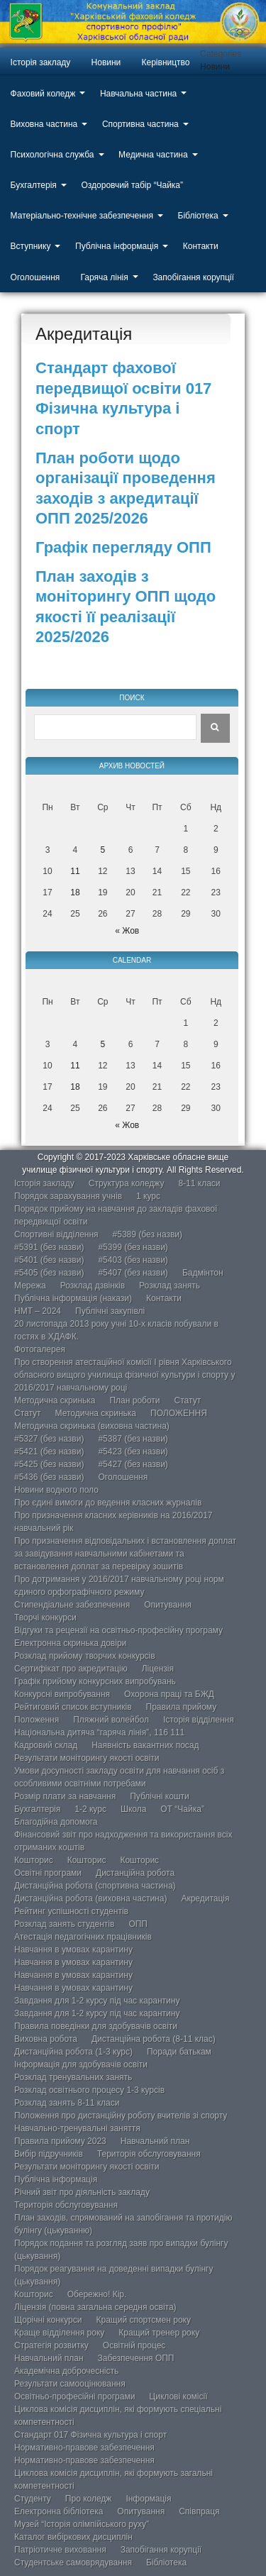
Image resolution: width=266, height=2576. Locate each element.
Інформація (148, 2499)
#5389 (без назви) (147, 1234)
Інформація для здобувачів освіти (81, 2064)
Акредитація (205, 1898)
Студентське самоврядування (73, 2562)
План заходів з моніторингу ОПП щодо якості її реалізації (125, 597)
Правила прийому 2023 (60, 2141)
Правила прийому (181, 1707)
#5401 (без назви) (49, 1260)
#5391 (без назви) (49, 1247)
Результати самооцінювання (70, 2384)
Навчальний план (155, 2141)
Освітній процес (134, 2345)
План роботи (134, 1400)
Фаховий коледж (43, 94)
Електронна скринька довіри (70, 1643)
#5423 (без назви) (132, 1451)
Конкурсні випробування (62, 1694)
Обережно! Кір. (97, 2294)
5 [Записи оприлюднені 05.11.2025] (103, 850)
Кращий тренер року (158, 2333)
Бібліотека (198, 216)
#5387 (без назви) (132, 1439)
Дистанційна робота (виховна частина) (90, 1898)
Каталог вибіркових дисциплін (73, 2537)
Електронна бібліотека (58, 2511)
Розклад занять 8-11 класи (66, 2103)
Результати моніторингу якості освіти (87, 1758)
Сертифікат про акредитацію (71, 1669)
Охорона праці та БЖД (169, 1694)
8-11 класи (199, 1183)
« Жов (127, 931)
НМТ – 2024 (37, 1311)
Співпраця (199, 2511)
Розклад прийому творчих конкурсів (84, 1656)
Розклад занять (169, 1285)
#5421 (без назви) (49, 1451)
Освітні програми (48, 1873)
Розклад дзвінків (92, 1285)
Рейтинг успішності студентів (71, 1911)
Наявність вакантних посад (145, 1745)
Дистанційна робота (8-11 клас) (154, 2039)
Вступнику (31, 246)
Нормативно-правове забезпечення (84, 2448)
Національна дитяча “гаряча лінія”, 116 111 (99, 1732)
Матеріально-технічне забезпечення (82, 216)
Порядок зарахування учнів (68, 1196)
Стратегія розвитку (51, 2345)
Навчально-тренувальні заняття (77, 2128)
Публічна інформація (116, 246)
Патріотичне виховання (60, 2550)
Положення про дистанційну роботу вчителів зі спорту (120, 2116)
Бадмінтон (202, 1273)
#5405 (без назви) (49, 1273)
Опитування (168, 1605)
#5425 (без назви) (49, 1464)
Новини (106, 62)
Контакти (200, 246)
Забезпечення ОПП (136, 2358)
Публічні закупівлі (110, 1311)
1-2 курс (90, 1809)
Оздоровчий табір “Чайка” (132, 185)
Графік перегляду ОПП (123, 547)
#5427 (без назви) (132, 1464)
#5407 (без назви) (132, 1273)
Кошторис (33, 1860)
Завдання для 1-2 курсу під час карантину (96, 2001)
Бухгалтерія (34, 185)
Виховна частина (44, 124)
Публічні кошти (159, 1796)
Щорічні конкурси (48, 2320)
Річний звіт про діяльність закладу (82, 2192)
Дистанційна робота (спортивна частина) (95, 1886)
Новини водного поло (56, 1490)
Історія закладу (41, 62)
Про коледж (88, 2499)
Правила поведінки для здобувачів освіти (95, 2026)
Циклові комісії (178, 2396)
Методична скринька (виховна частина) (92, 1426)
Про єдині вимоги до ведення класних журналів (107, 1503)
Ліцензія (158, 1669)
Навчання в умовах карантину (73, 1950)
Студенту (32, 2499)
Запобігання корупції (193, 277)
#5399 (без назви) (132, 1247)
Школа (133, 1809)
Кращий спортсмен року (143, 2320)
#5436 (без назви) (49, 1477)
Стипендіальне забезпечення (72, 1605)
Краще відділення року (59, 2333)
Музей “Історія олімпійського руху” (81, 2524)
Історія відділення (198, 1720)
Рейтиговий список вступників (73, 1707)
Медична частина (153, 155)
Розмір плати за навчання (65, 1796)
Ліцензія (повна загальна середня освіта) (95, 2307)
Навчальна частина (138, 94)
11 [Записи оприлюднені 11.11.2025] (74, 871)
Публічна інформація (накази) (73, 1298)
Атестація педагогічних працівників (83, 1937)
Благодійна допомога (56, 1822)
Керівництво (166, 62)
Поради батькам (179, 2052)
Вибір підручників (48, 2154)
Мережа (30, 1285)
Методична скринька (54, 1400)
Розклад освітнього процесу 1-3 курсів (89, 2090)
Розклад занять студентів (64, 1924)
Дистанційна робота (135, 1873)
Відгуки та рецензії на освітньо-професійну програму (118, 1630)
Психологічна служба (52, 155)
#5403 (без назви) (132, 1260)
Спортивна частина (140, 124)
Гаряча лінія (104, 277)
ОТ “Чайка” (182, 1809)
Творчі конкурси (45, 1618)
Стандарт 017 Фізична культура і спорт (90, 2435)
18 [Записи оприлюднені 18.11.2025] (74, 892)
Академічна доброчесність (66, 2371)
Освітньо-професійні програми (74, 2396)
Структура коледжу (127, 1183)
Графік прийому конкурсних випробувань (95, 1681)
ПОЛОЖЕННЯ (178, 1413)
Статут (187, 1400)
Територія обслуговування (149, 2154)
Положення (36, 1720)
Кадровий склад (45, 1745)
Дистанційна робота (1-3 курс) (73, 2052)
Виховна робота (45, 2039)
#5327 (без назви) (49, 1439)
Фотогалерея (39, 1349)
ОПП (138, 1924)
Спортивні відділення (56, 1234)
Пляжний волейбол (111, 1720)
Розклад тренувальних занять (73, 2077)
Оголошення (35, 277)
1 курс (148, 1196)
